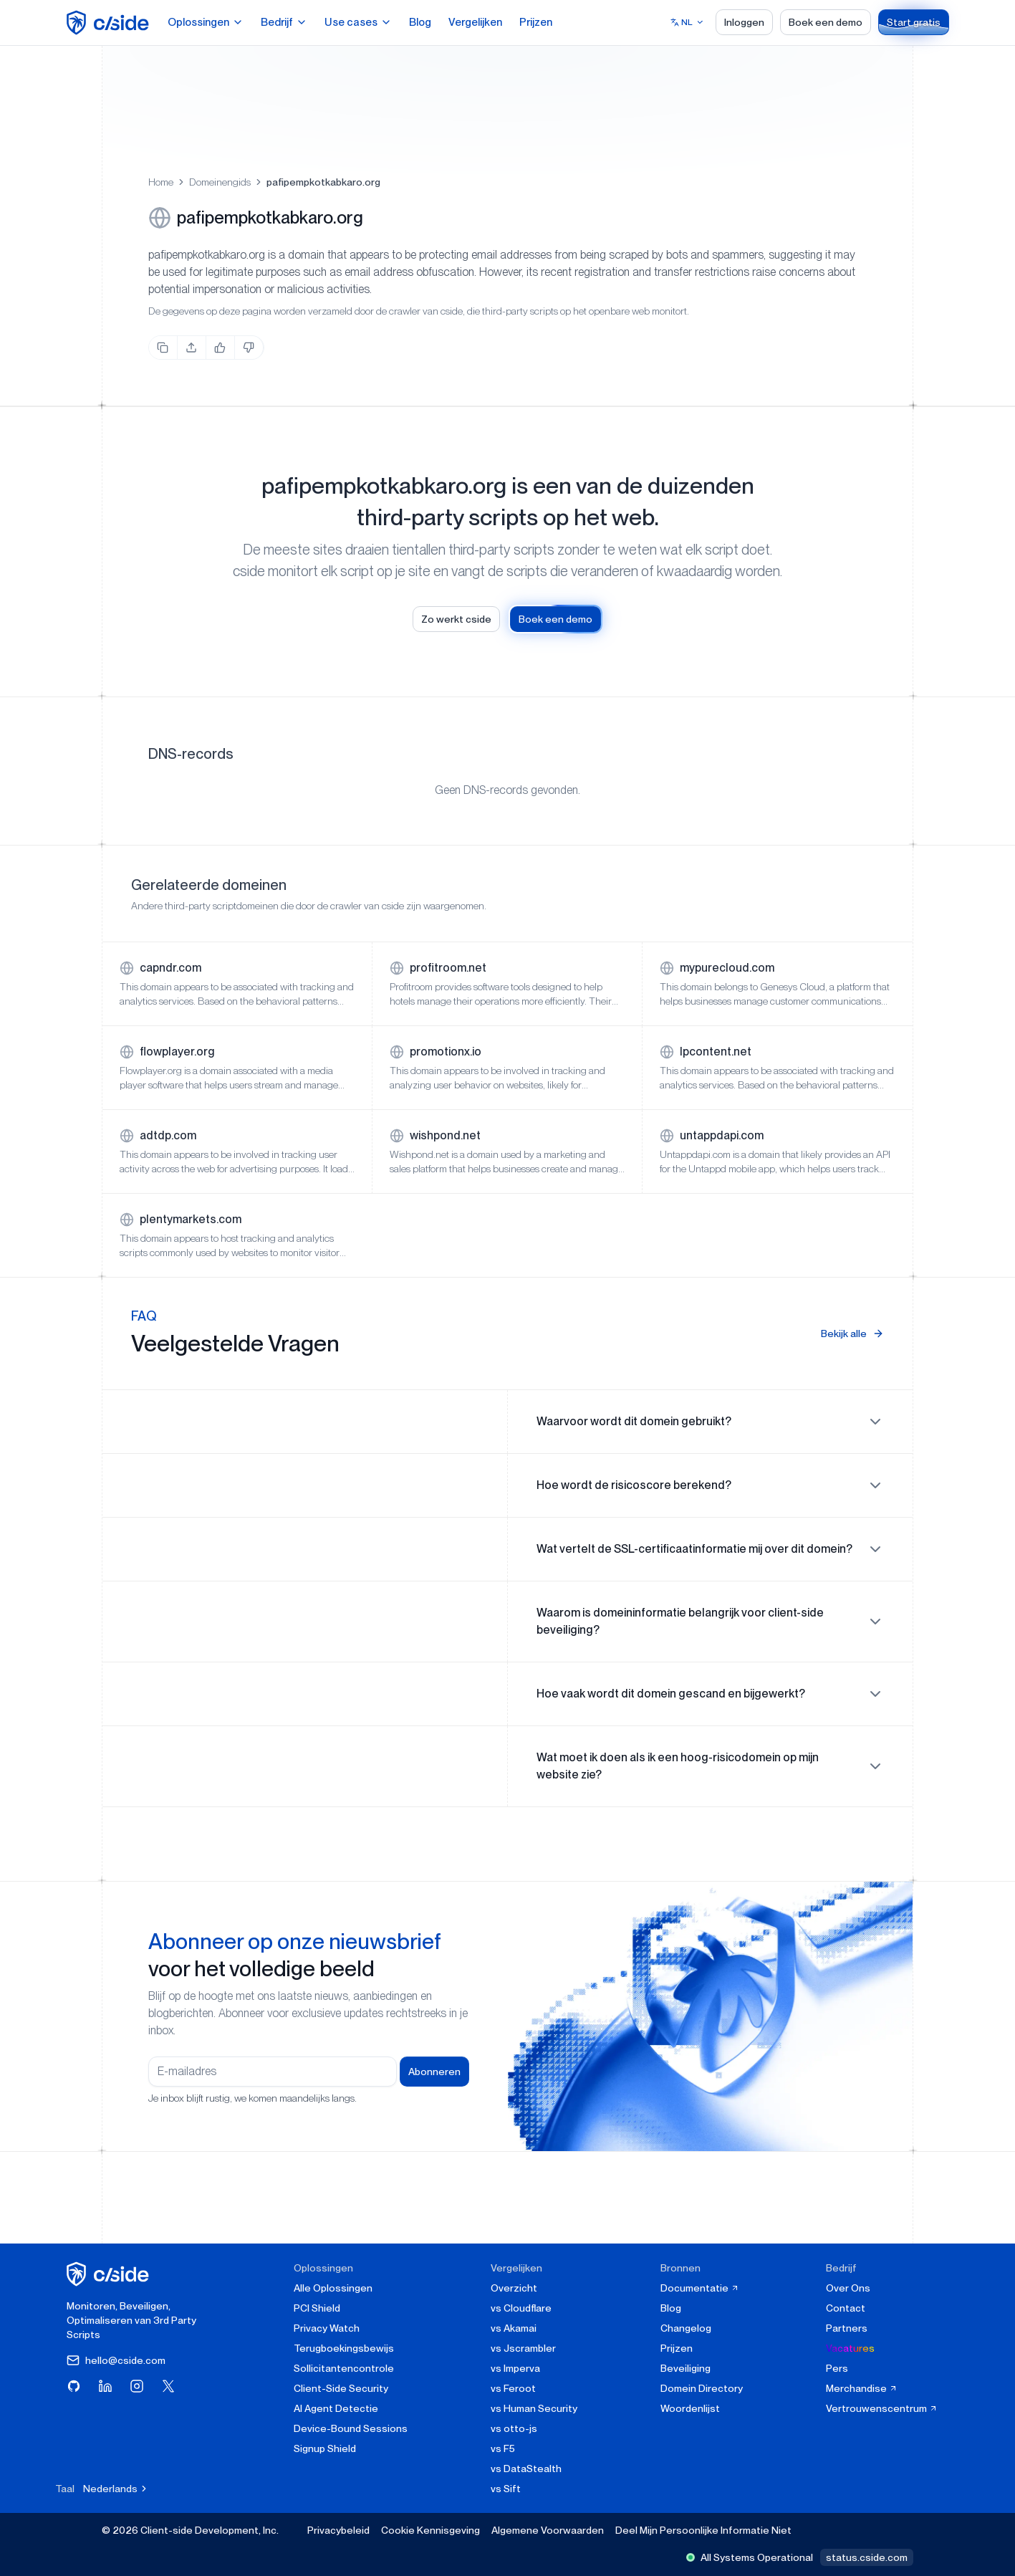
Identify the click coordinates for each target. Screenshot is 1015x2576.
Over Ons (848, 2288)
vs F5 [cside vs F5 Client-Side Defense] (503, 2448)
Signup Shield (325, 2448)
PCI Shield (317, 2308)
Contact (845, 2308)
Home (160, 182)
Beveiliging (685, 2368)
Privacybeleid (338, 2530)
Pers (837, 2368)
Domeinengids (220, 182)
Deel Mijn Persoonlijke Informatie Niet (703, 2530)
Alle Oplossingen (333, 2288)
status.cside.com (867, 2557)
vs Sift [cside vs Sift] (506, 2488)
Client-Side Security (341, 2388)
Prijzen (535, 22)
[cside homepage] (110, 2274)
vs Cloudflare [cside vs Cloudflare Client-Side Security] (521, 2308)
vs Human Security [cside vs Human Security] (534, 2408)
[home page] (110, 22)
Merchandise (862, 2388)
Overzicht (514, 2288)
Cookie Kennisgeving (430, 2530)
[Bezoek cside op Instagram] (137, 2386)
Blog (420, 22)
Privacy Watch (327, 2328)
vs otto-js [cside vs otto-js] (514, 2428)
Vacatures (850, 2348)
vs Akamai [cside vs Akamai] (514, 2328)
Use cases (358, 22)
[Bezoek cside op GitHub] (74, 2386)
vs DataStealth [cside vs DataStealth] (526, 2468)
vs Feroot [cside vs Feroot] (513, 2388)
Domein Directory (701, 2388)
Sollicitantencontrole (344, 2368)
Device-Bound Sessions (351, 2428)
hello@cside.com (116, 2360)
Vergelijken (475, 22)
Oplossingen (206, 22)
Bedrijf (284, 22)
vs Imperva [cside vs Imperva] (515, 2368)
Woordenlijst (690, 2408)
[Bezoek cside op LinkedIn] (105, 2386)
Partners (846, 2328)
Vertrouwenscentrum (882, 2408)
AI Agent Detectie (336, 2408)
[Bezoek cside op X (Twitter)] (168, 2386)
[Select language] (687, 22)
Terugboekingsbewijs (344, 2348)
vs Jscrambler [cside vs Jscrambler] (523, 2348)
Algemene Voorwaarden (547, 2530)
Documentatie (699, 2288)
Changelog (685, 2328)
